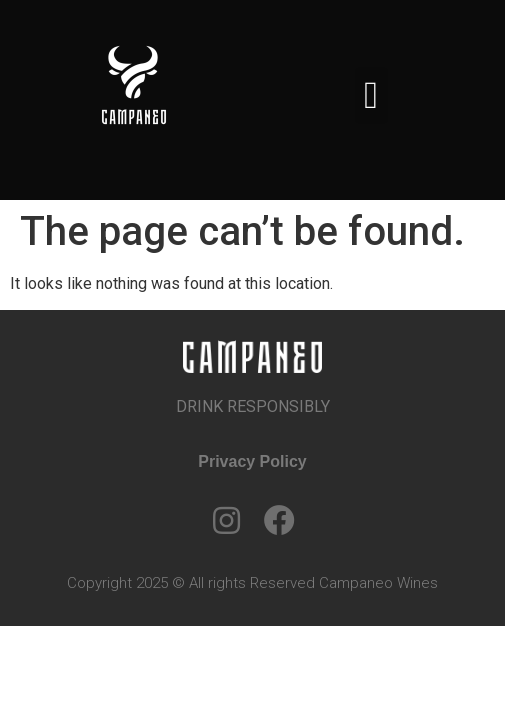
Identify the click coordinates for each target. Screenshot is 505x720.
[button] (371, 95)
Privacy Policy (252, 461)
